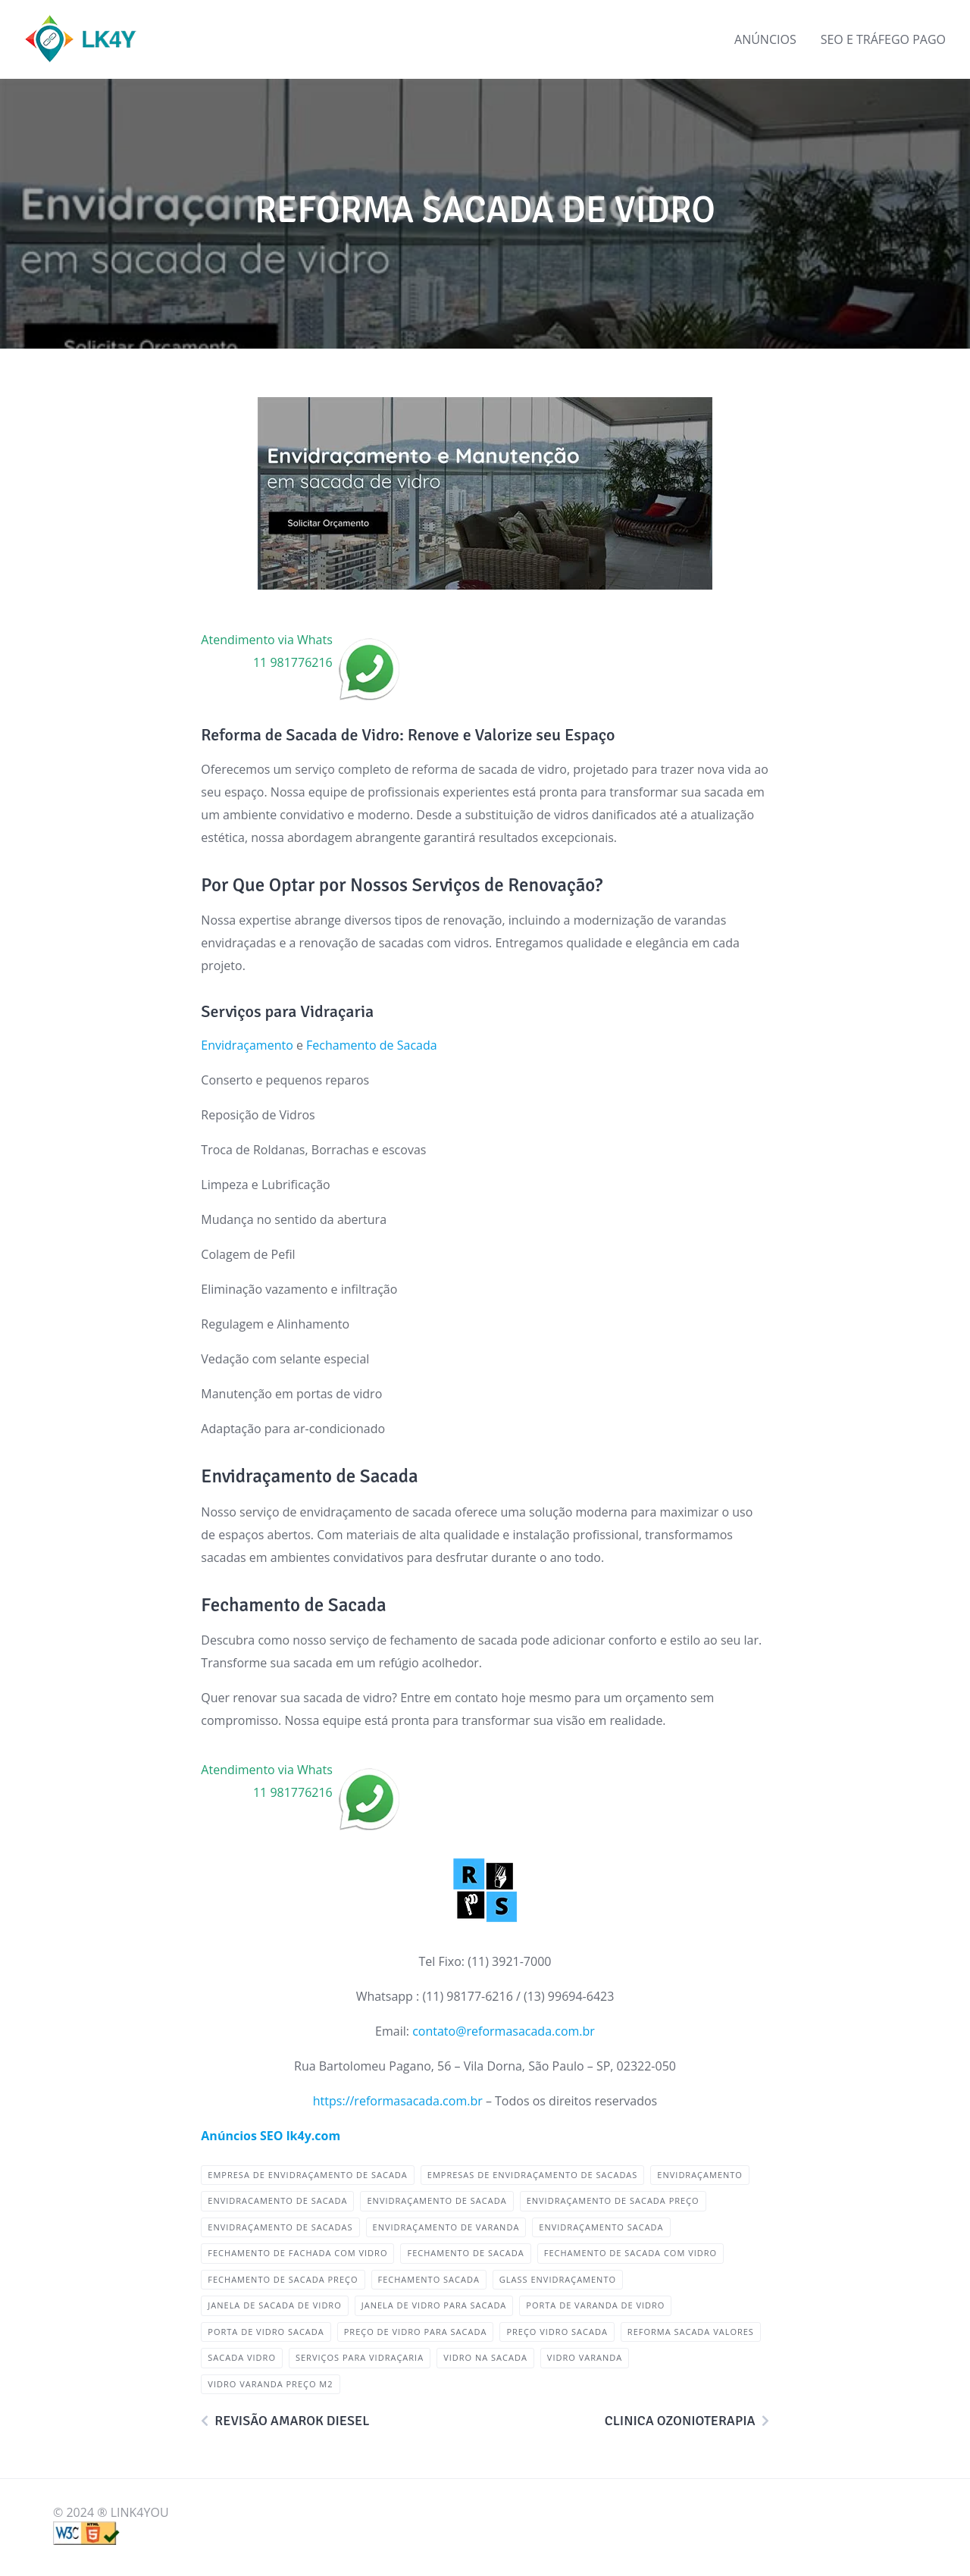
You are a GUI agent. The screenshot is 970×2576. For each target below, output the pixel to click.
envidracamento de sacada (277, 2200)
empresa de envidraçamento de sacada (307, 2174)
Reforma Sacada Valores (690, 2331)
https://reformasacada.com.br (398, 2100)
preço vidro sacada (556, 2331)
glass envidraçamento (557, 2279)
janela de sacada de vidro (274, 2305)
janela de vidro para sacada (434, 2305)
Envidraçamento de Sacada (436, 2200)
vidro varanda (584, 2357)
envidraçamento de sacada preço (613, 2200)
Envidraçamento (247, 1045)
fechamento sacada (429, 2279)
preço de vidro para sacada (415, 2331)
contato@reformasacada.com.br (503, 2031)
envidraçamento (700, 2174)
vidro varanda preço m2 (270, 2384)
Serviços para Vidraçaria (360, 2357)
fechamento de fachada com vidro (297, 2252)
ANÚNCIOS (765, 39)
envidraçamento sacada (601, 2227)
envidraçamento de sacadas (280, 2227)
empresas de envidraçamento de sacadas (532, 2174)
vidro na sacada (485, 2357)
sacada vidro (242, 2357)
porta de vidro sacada (266, 2331)
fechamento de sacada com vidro (630, 2252)
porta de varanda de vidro (595, 2305)
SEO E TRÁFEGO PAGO (883, 39)
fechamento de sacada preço (283, 2279)
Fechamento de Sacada (371, 1045)
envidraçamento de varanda (446, 2227)
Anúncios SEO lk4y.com (270, 2135)
